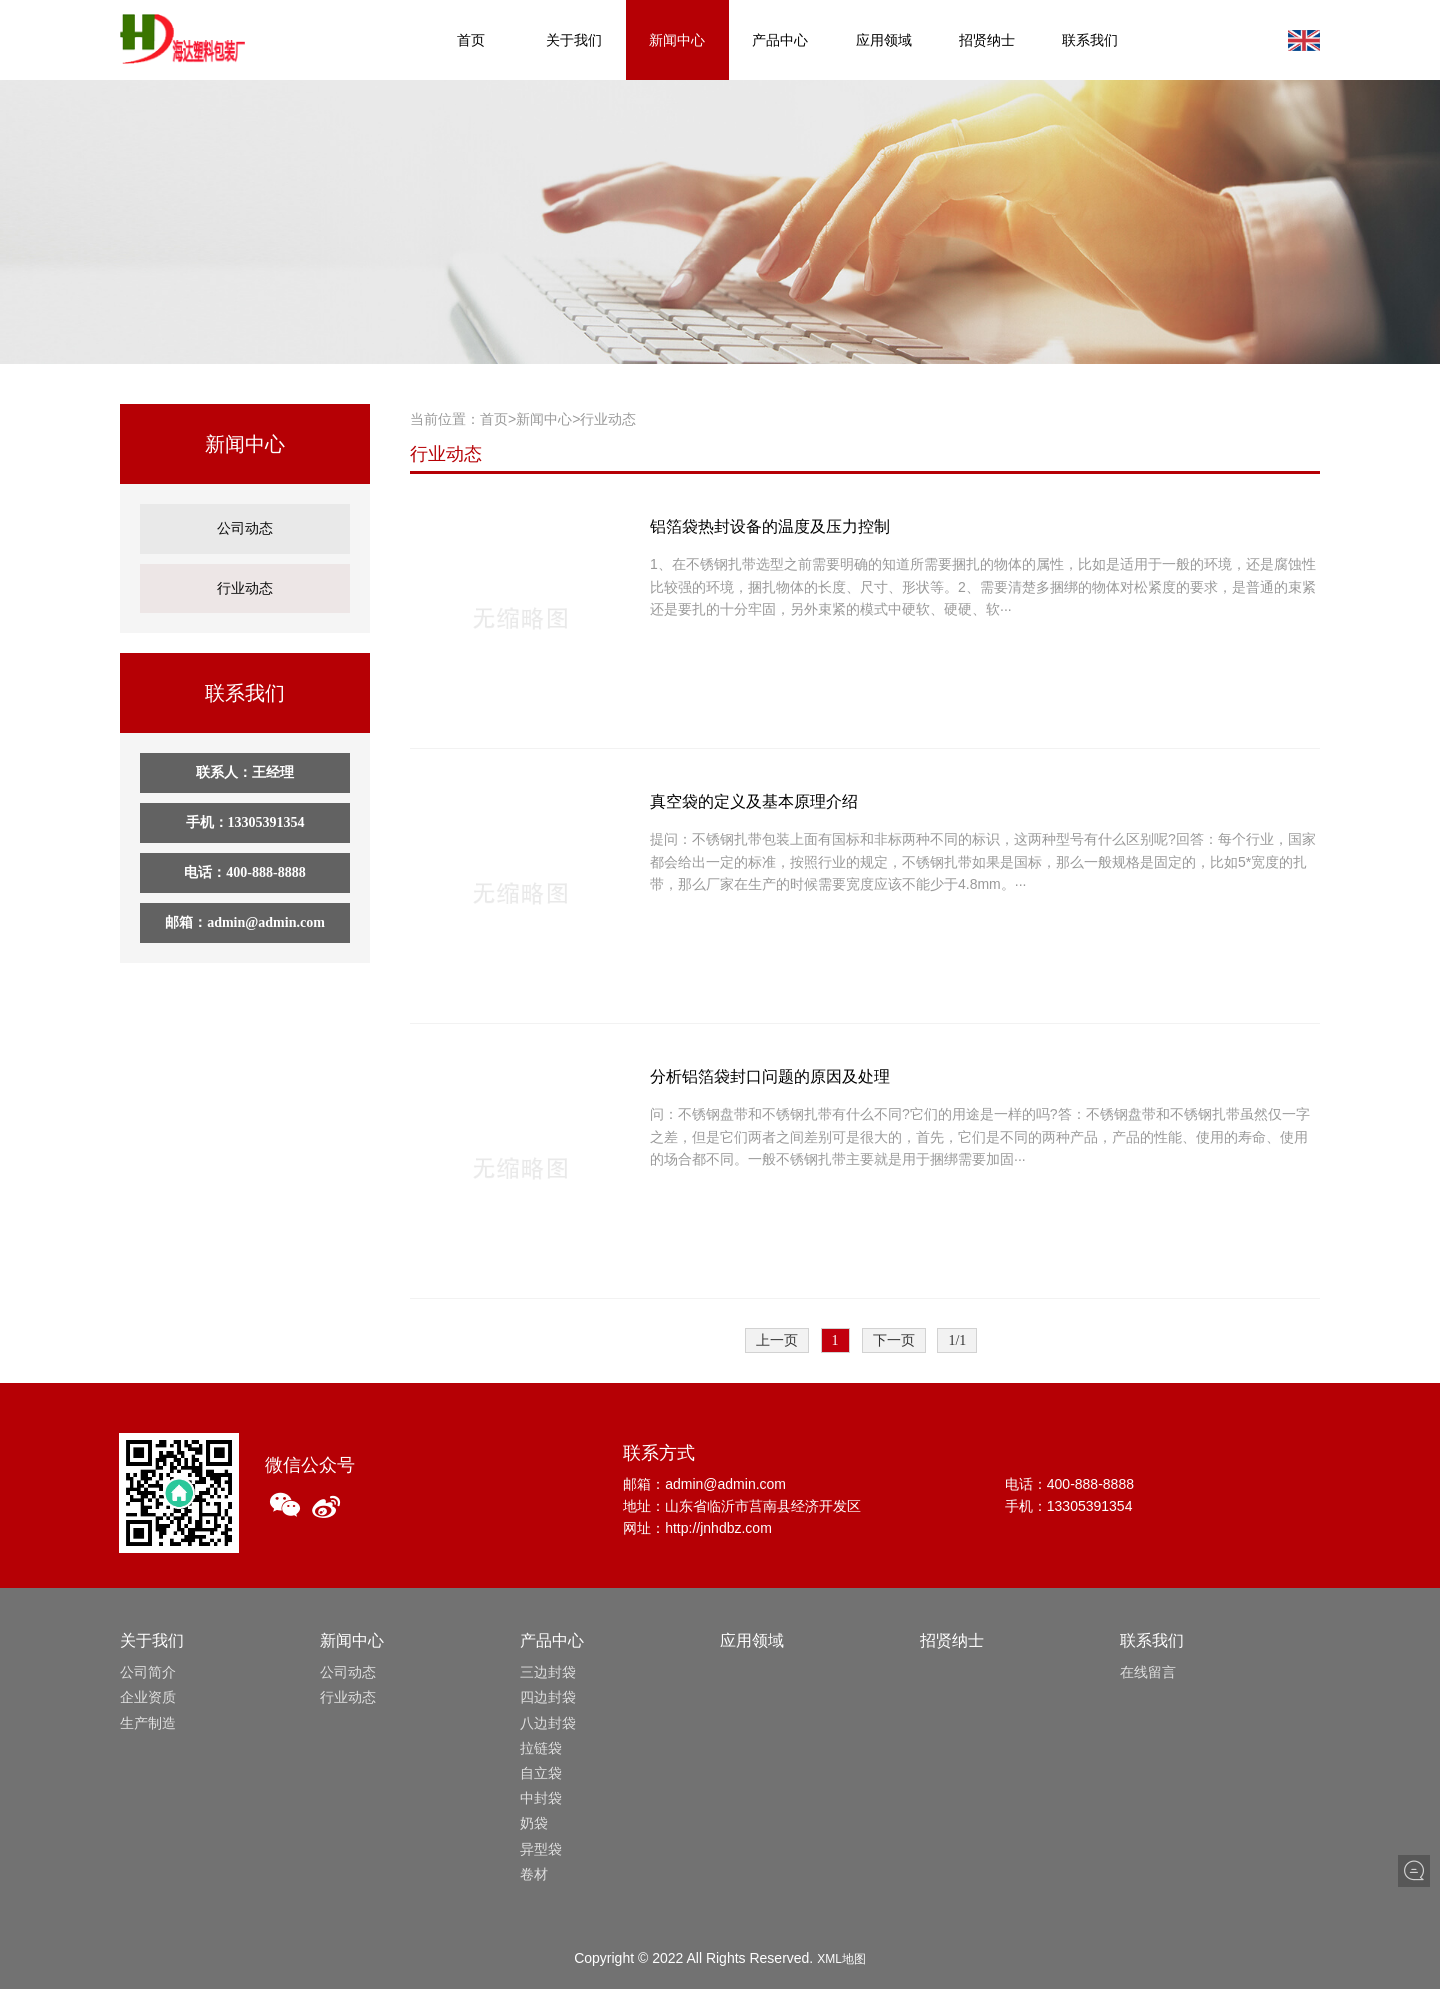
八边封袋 (548, 1723)
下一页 (894, 1340)
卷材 (534, 1874)
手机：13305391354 (245, 803)
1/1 (957, 1340)
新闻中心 (677, 40)
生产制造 (148, 1723)
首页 (471, 40)
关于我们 (574, 40)
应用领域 (884, 40)
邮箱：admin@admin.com (245, 903)
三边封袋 (548, 1672)
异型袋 (541, 1849)
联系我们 (1090, 40)
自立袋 (541, 1773)
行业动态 (245, 573)
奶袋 (534, 1823)
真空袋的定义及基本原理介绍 (754, 801)
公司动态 (245, 523)
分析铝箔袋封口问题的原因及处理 (770, 1076)
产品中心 (780, 40)
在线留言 (1148, 1672)
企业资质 (148, 1697)
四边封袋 (548, 1697)
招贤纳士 (987, 40)
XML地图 (841, 1959)
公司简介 (148, 1672)
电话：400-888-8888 (244, 853)
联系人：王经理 (245, 753)
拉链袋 (541, 1748)
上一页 (777, 1340)
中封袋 (541, 1798)
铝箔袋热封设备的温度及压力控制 (770, 526)
